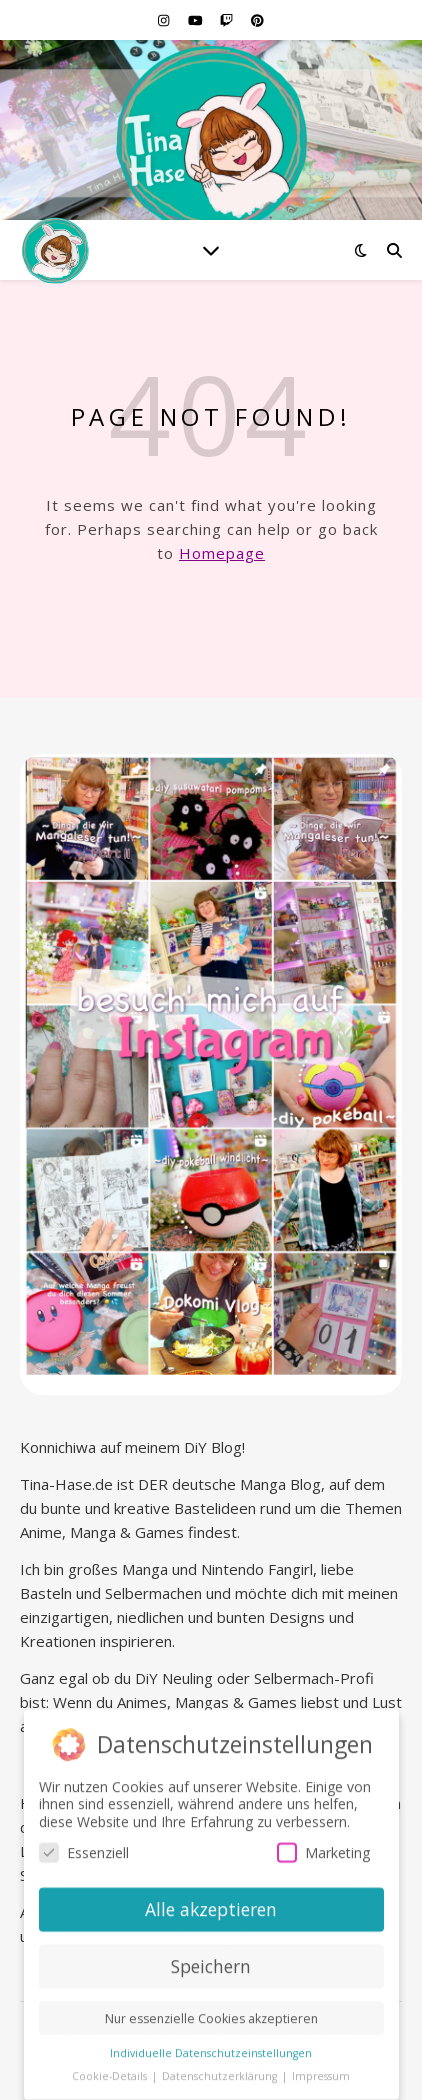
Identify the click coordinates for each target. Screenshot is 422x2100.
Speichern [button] (211, 1961)
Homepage (222, 553)
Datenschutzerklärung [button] (221, 2071)
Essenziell (84, 1847)
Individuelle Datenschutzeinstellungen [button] (211, 2048)
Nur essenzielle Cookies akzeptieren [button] (211, 2013)
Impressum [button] (321, 2071)
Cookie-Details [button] (111, 2071)
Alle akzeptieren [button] (211, 1904)
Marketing (323, 1847)
